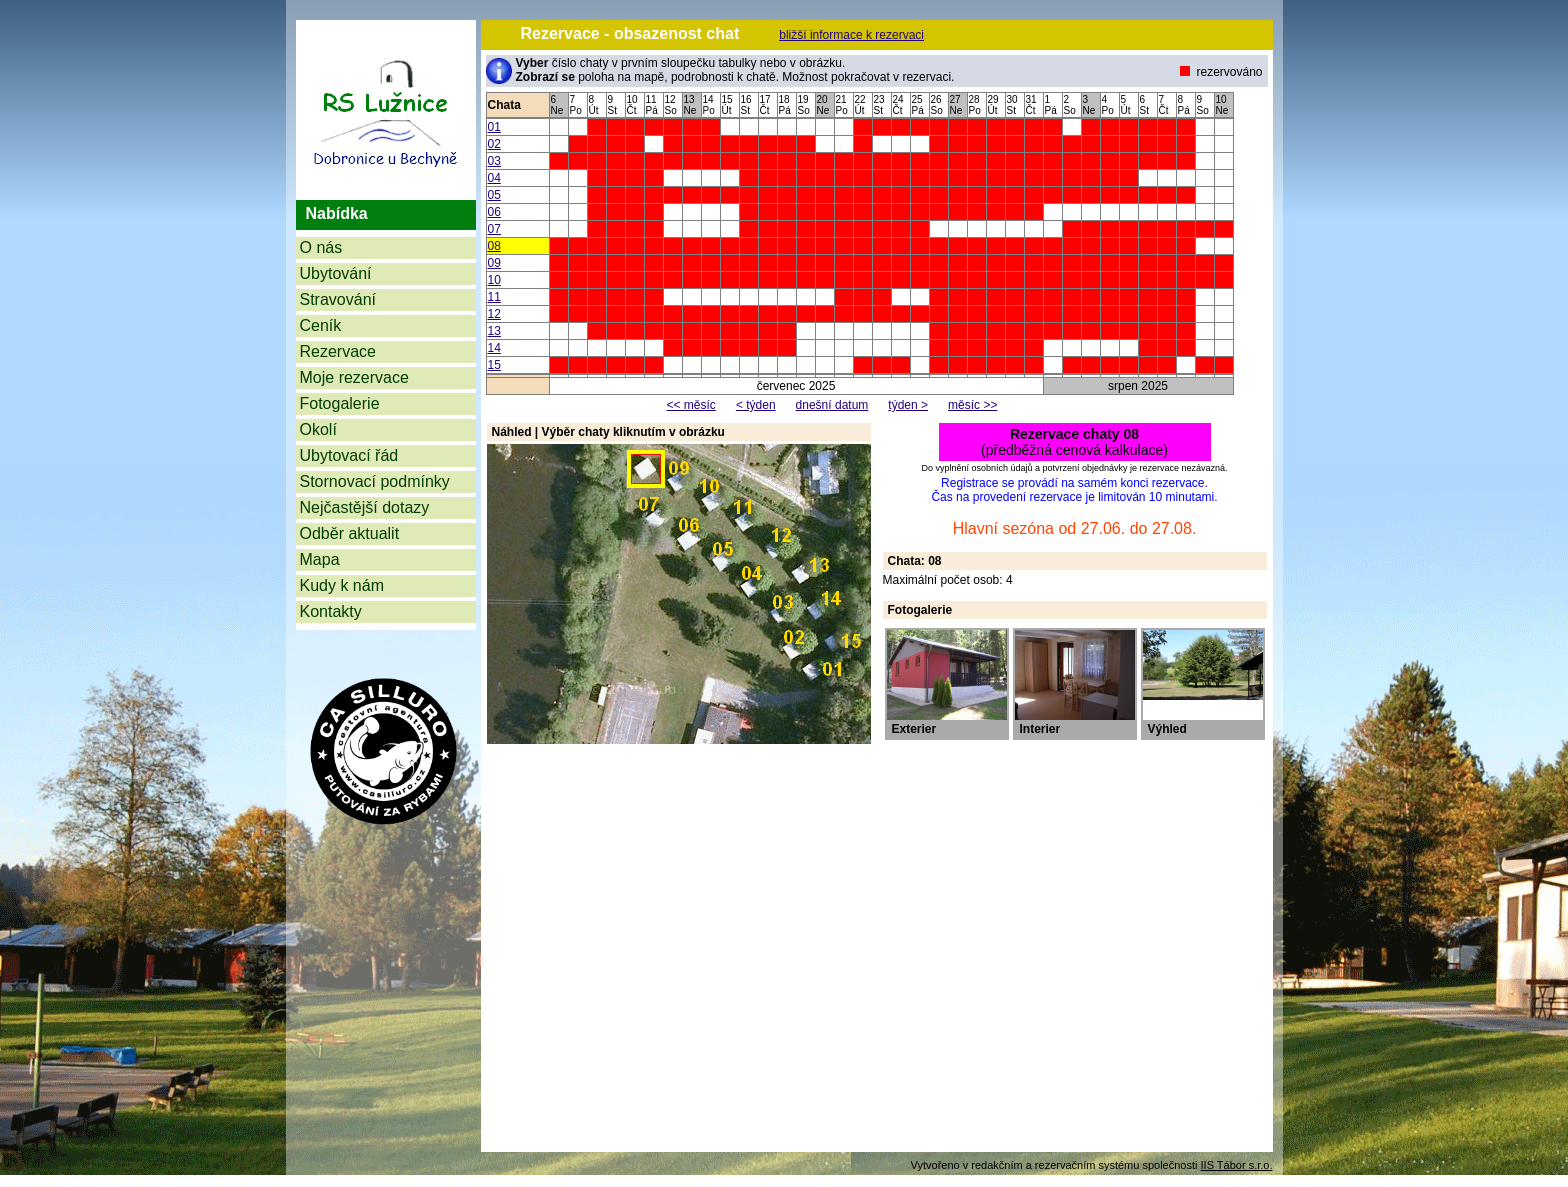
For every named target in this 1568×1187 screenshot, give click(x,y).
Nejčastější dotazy (365, 507)
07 (494, 229)
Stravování (338, 299)
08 (494, 246)
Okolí (318, 429)
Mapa (320, 559)
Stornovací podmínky (375, 481)
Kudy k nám (342, 585)
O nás (321, 247)
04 (494, 178)
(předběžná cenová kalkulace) (1074, 442)
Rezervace (338, 351)
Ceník (321, 325)
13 (494, 331)
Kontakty (331, 611)
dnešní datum (832, 405)
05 (494, 195)
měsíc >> (972, 405)
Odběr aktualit (350, 533)
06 (494, 212)
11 (494, 297)
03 (494, 161)
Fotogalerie (340, 403)
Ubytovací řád (349, 455)
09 (494, 263)
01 (494, 127)
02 (494, 144)
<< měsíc (691, 405)
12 (494, 314)
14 (494, 348)
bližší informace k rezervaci (851, 35)
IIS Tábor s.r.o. (1237, 1165)
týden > (908, 405)
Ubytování (336, 273)
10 (494, 280)
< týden (756, 405)
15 (494, 365)
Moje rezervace (354, 377)
